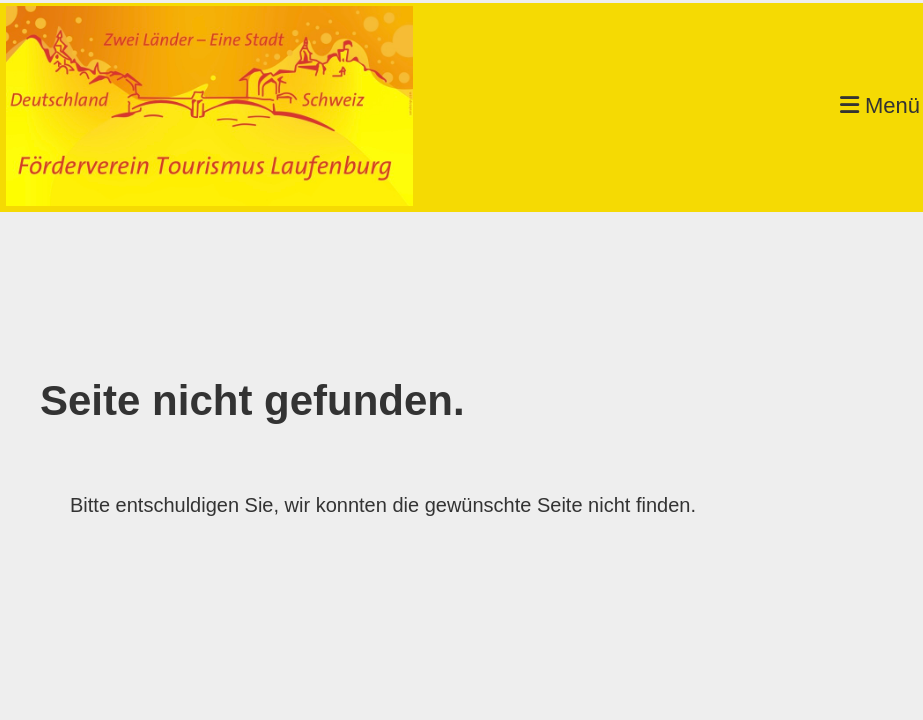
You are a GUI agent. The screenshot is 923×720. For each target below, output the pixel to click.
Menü (880, 105)
